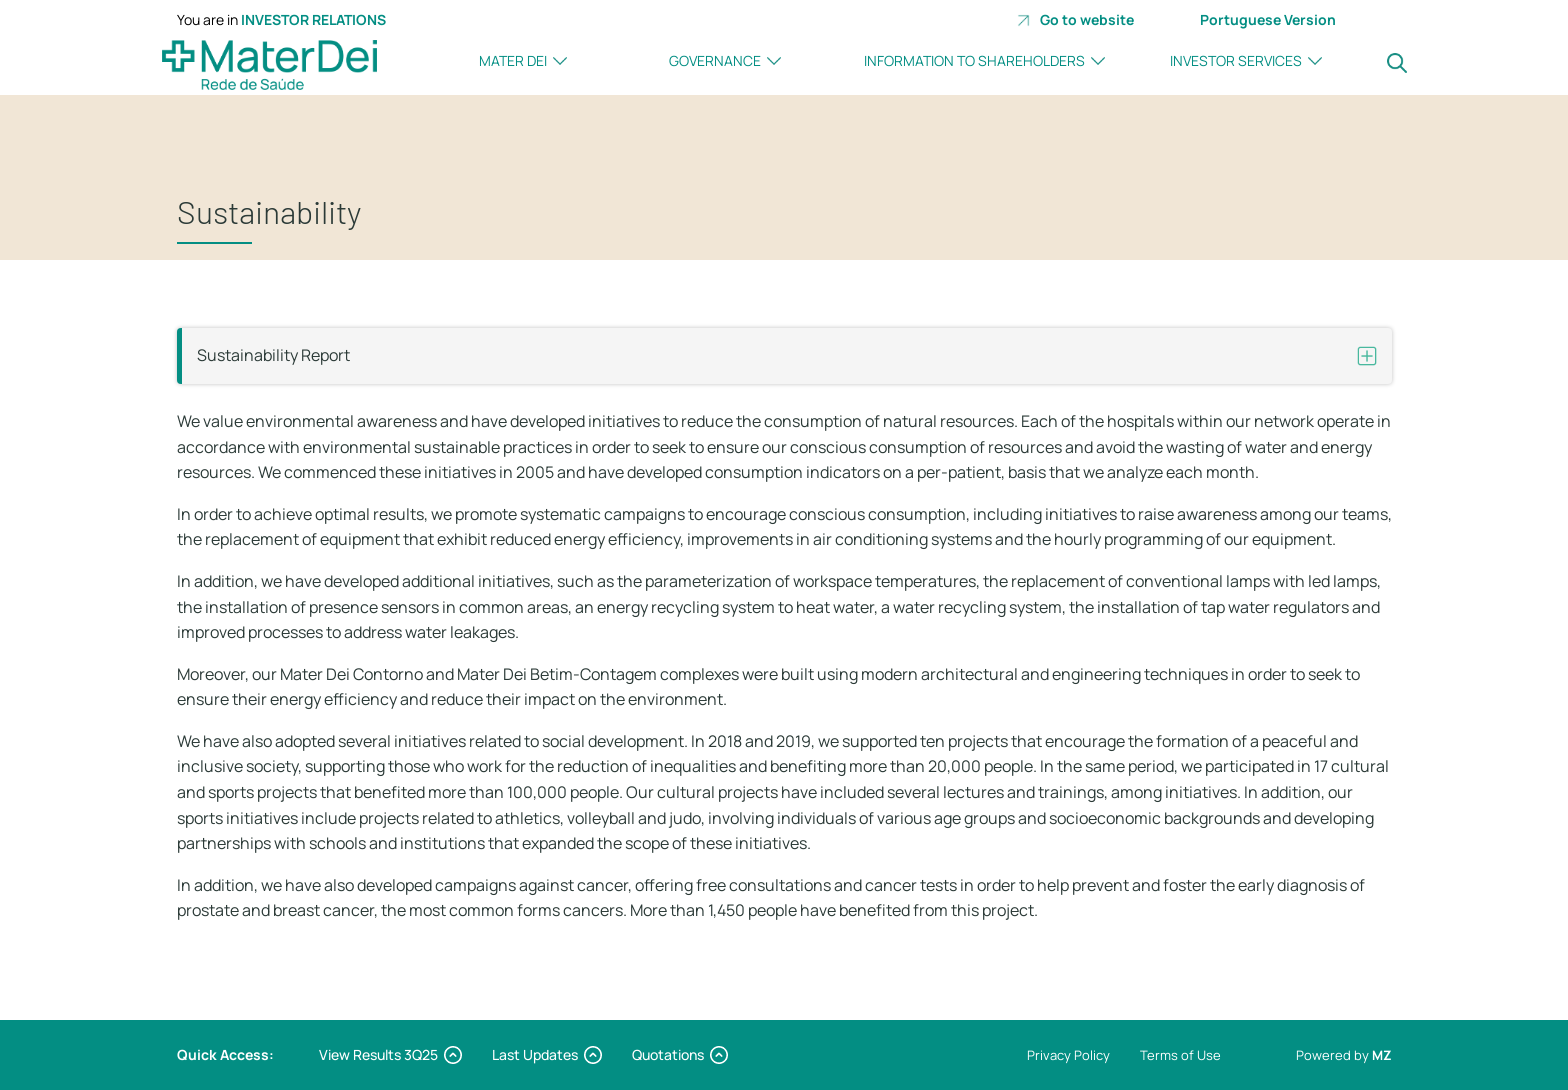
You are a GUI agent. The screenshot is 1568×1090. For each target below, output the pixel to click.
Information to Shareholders (974, 60)
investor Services (1236, 60)
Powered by (1344, 1055)
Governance (715, 60)
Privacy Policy (1068, 1055)
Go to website (1075, 19)
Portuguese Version (1268, 19)
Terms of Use (1180, 1055)
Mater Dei (513, 60)
